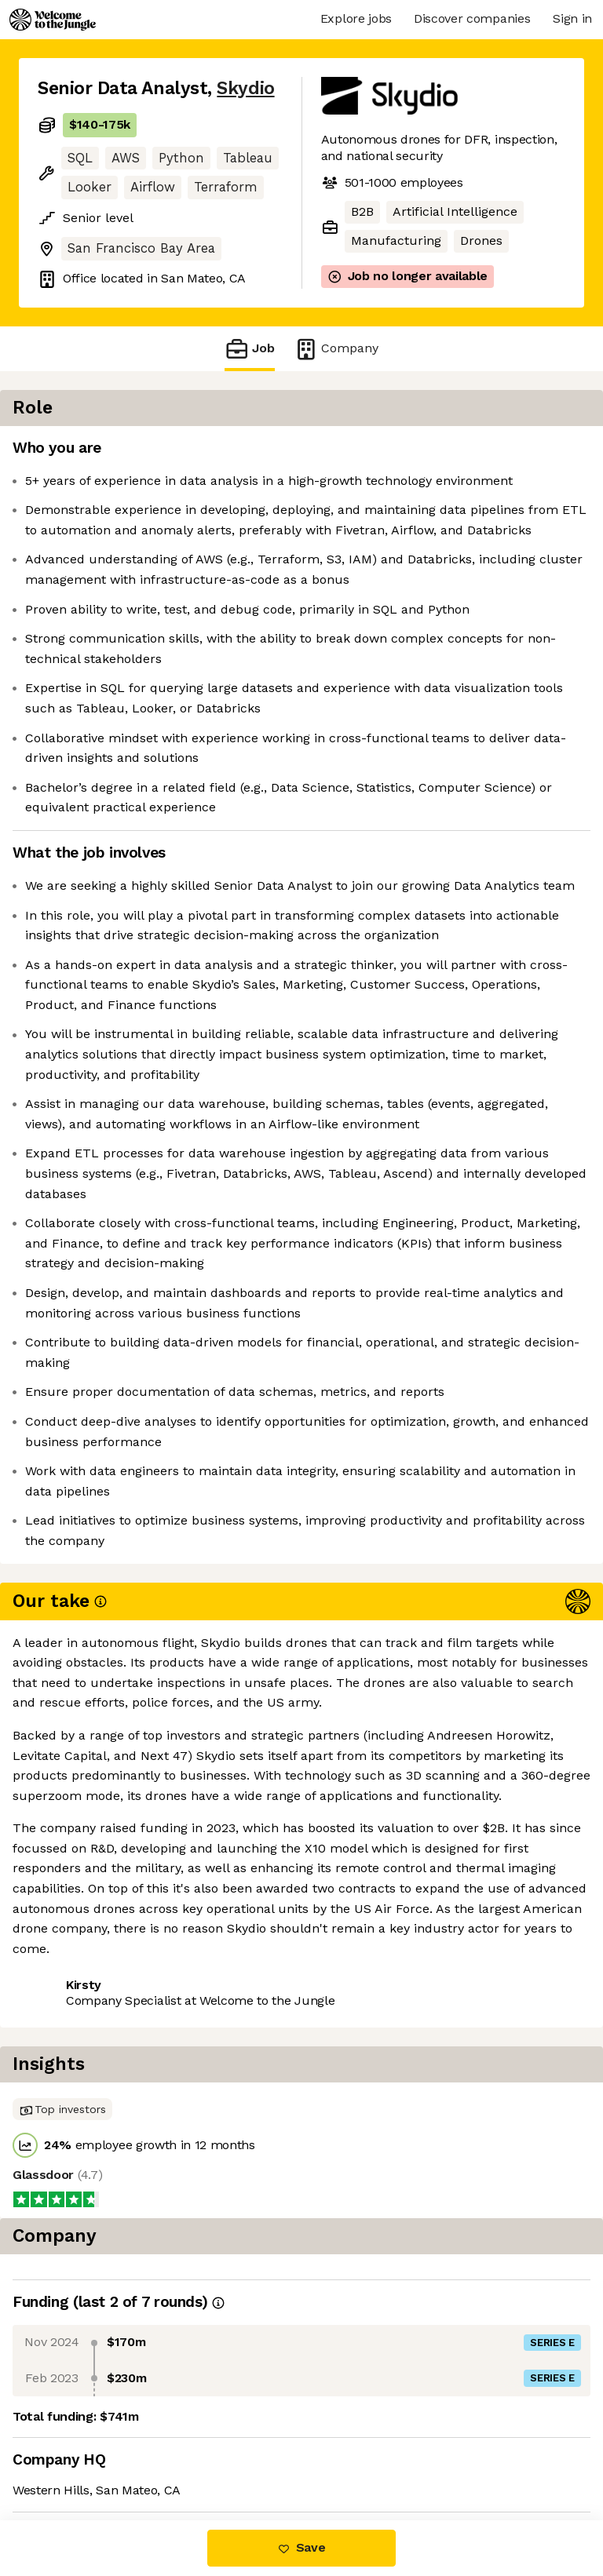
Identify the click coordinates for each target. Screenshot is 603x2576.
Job (250, 349)
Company (336, 349)
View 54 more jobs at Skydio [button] (122, 2454)
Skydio (245, 88)
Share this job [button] (80, 2425)
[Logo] (52, 20)
